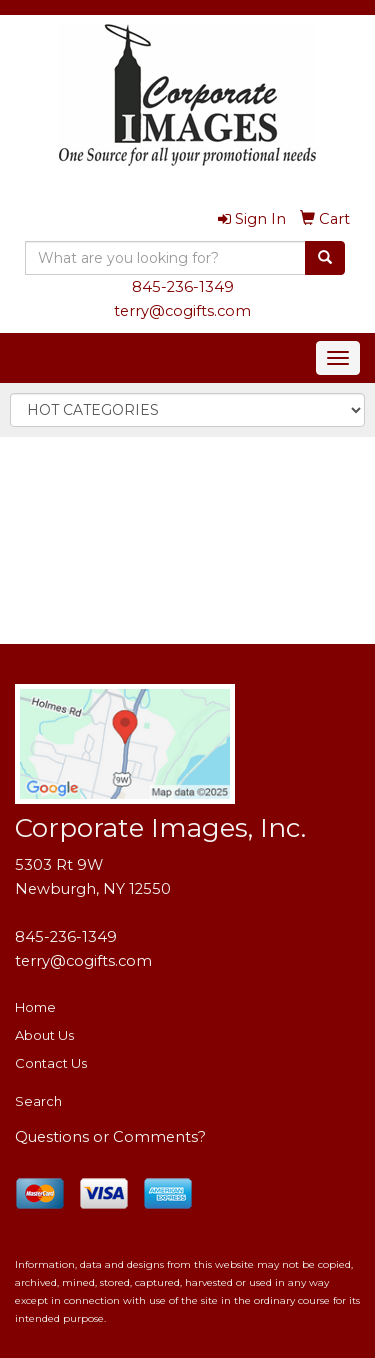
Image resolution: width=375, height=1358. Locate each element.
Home (35, 1007)
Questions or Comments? (110, 1137)
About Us (44, 1035)
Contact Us (51, 1063)
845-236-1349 (183, 287)
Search (38, 1101)
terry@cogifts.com (182, 311)
